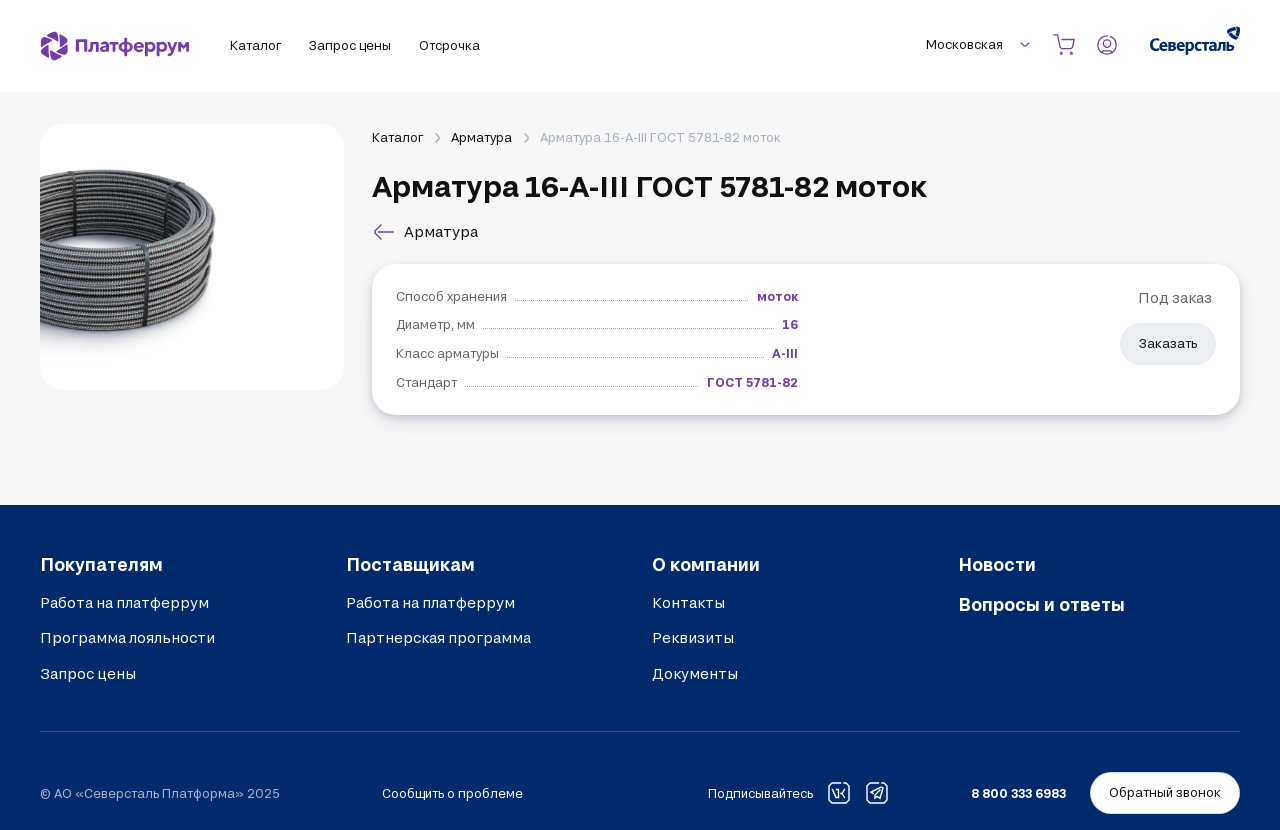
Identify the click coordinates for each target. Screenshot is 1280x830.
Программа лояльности (127, 637)
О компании (706, 564)
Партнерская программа (438, 637)
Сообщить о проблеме (452, 793)
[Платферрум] (115, 46)
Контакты (688, 602)
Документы (695, 673)
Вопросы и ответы (1041, 604)
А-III (785, 353)
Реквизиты (693, 637)
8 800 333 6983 (1018, 793)
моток (777, 296)
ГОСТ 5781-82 (752, 382)
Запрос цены (88, 673)
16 (790, 324)
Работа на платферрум (124, 602)
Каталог (397, 137)
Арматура (481, 137)
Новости (997, 564)
